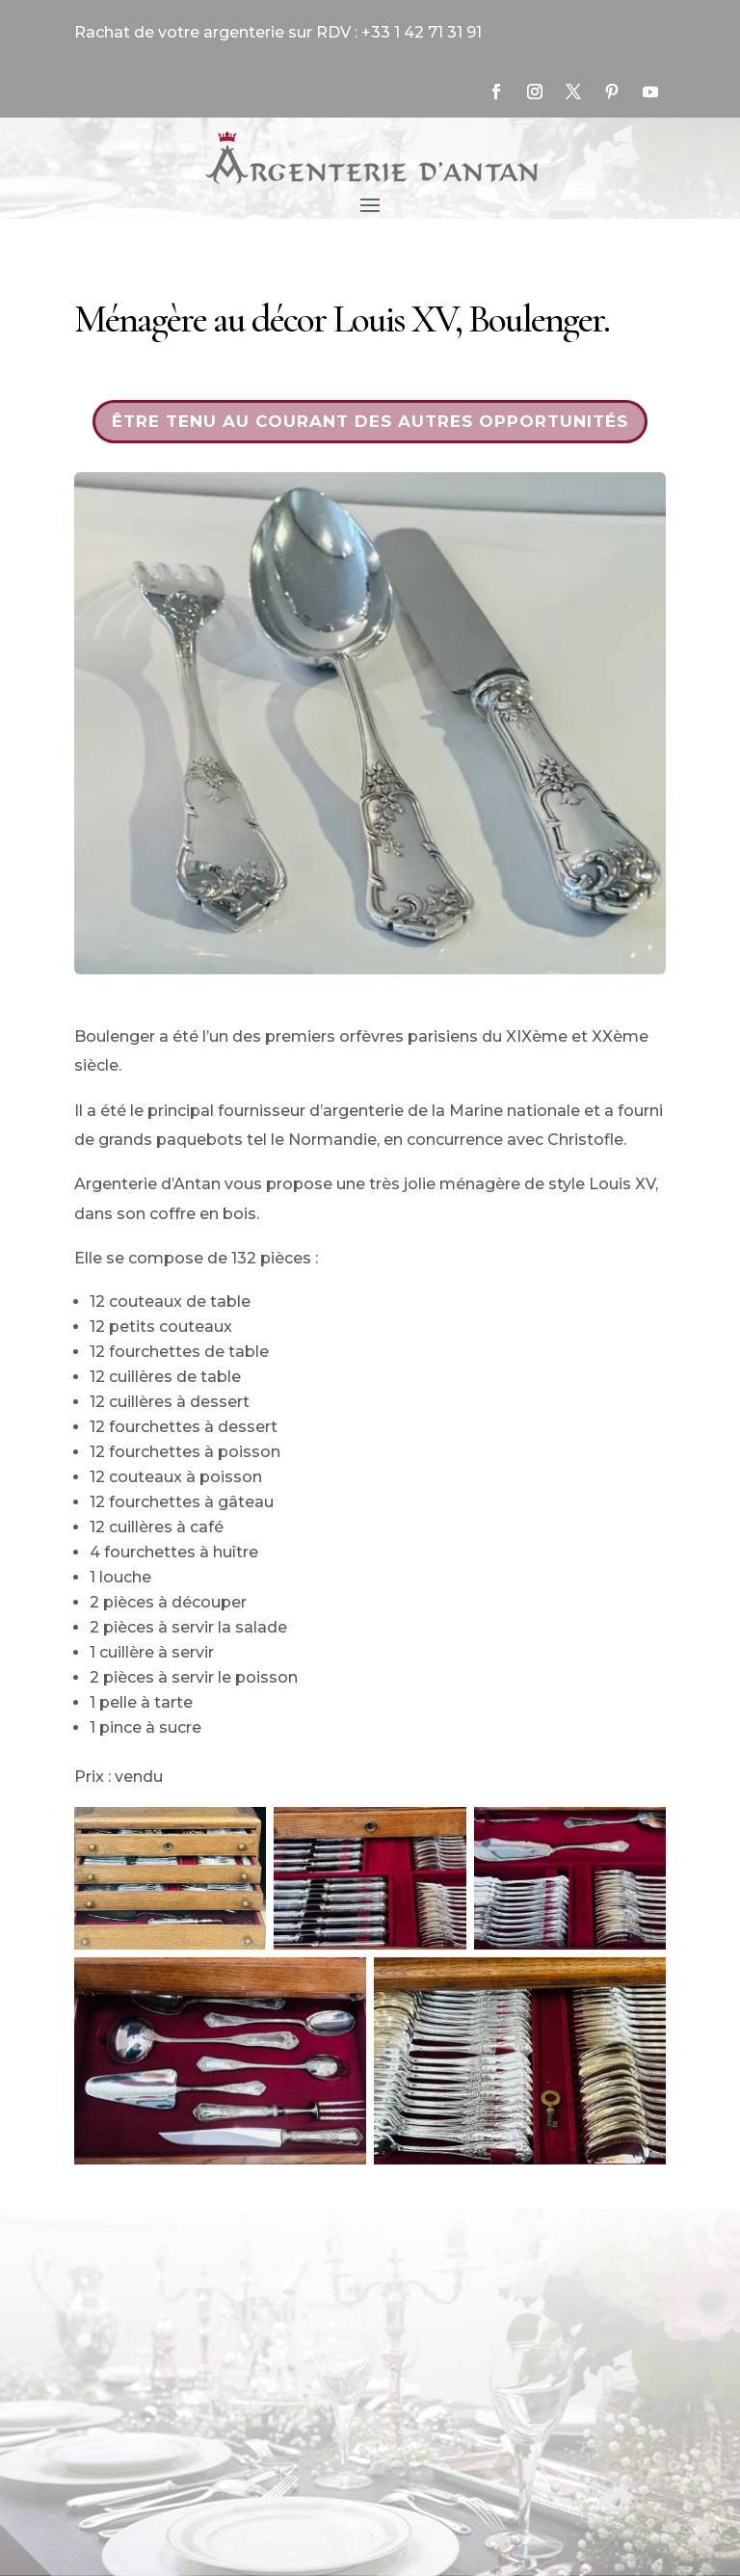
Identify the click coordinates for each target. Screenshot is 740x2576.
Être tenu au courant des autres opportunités (370, 421)
